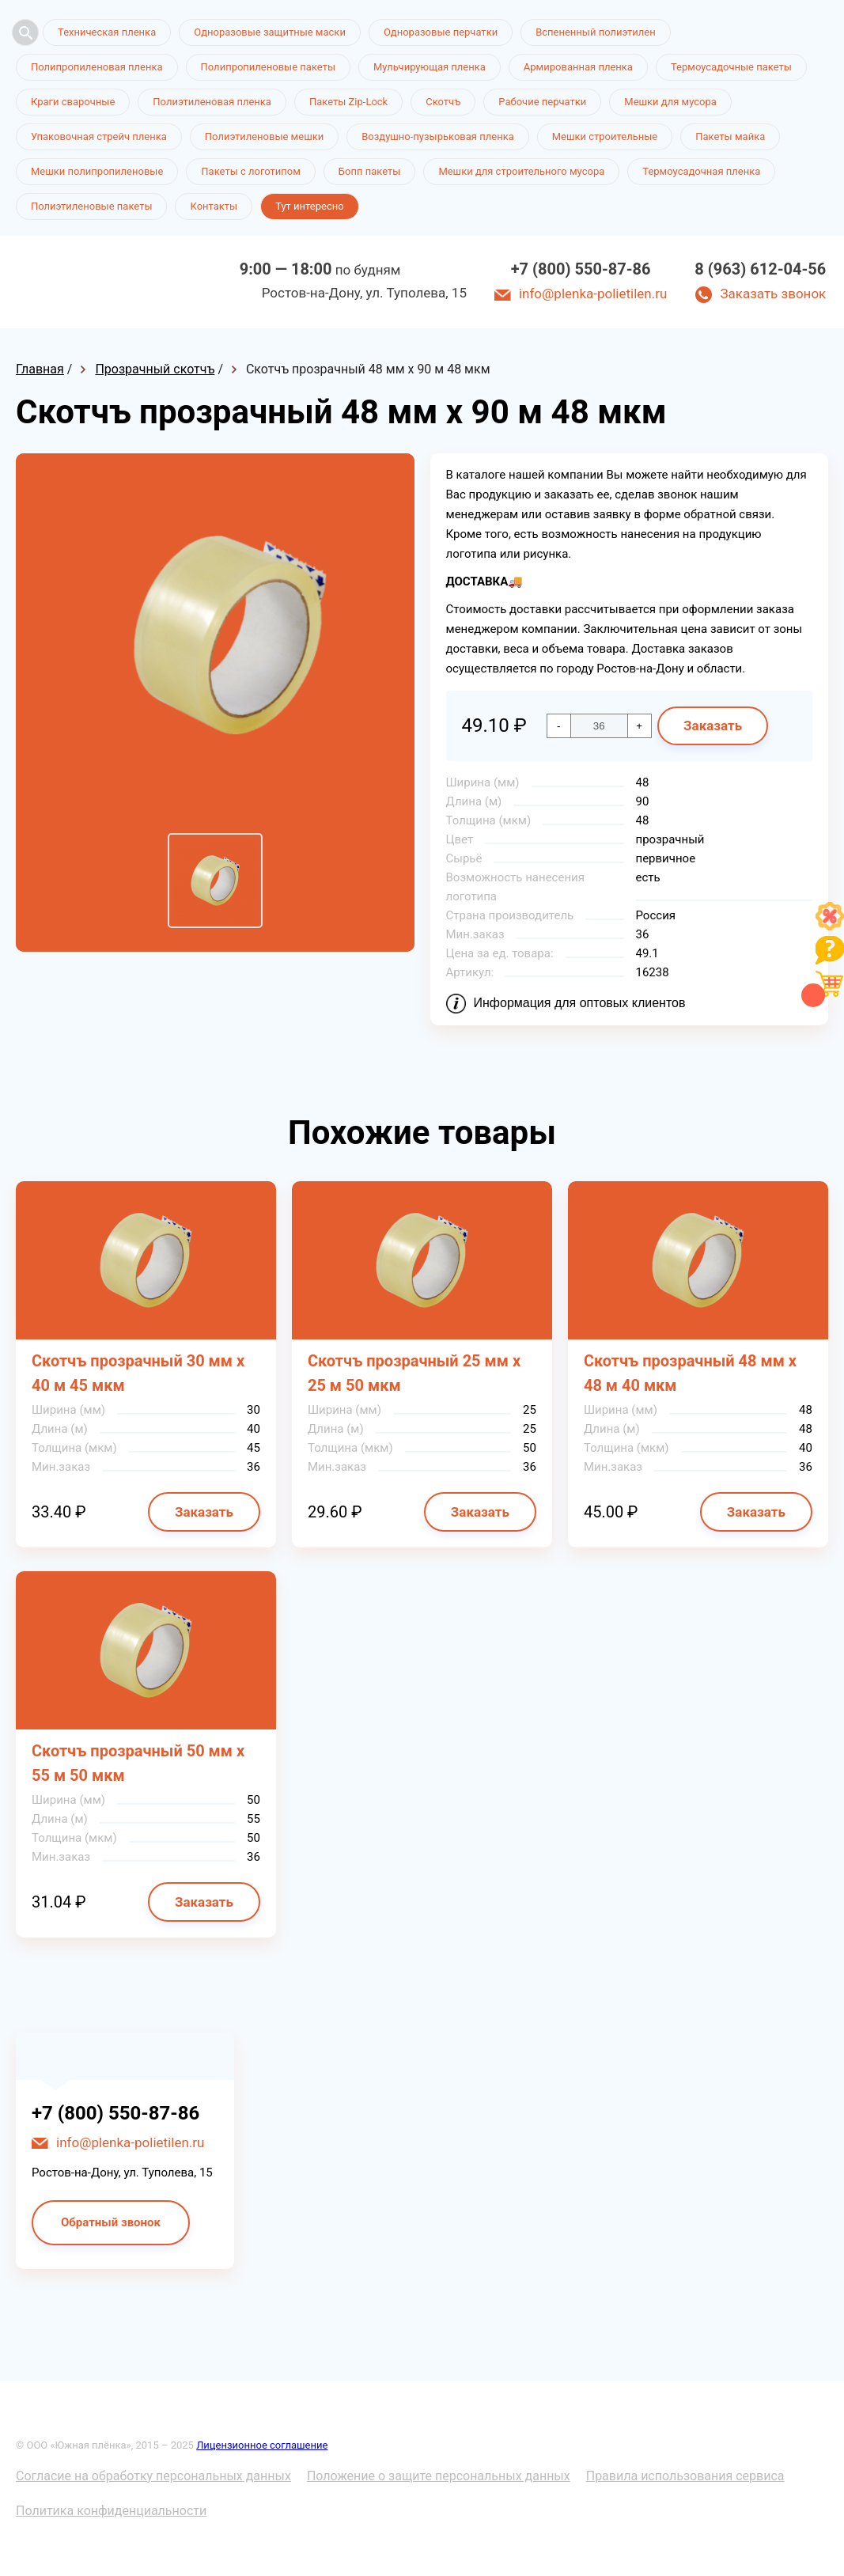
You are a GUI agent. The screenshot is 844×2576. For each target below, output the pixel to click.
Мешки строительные (605, 136)
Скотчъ (443, 102)
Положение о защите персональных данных (438, 2475)
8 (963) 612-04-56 (760, 268)
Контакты (213, 206)
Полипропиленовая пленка (97, 67)
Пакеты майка (730, 136)
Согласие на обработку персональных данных (153, 2475)
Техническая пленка (107, 32)
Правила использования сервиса (685, 2475)
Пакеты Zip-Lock (348, 102)
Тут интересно (309, 206)
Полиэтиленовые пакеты (91, 206)
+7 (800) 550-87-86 (581, 268)
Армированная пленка (578, 67)
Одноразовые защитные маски (270, 32)
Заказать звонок (773, 293)
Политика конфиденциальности (111, 2510)
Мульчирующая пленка (429, 67)
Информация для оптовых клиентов (580, 1003)
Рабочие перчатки (542, 102)
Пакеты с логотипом (251, 171)
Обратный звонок (111, 2222)
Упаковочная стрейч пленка (99, 136)
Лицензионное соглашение (261, 2445)
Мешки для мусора (670, 102)
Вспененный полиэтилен (596, 32)
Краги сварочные (73, 102)
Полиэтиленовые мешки (264, 136)
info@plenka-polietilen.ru (593, 293)
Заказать (712, 725)
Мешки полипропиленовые (97, 171)
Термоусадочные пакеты (731, 67)
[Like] (830, 926)
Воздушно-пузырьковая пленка (437, 136)
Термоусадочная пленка (701, 171)
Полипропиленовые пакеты (268, 67)
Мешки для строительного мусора (521, 171)
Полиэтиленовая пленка (212, 102)
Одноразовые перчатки (441, 32)
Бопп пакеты (370, 171)
